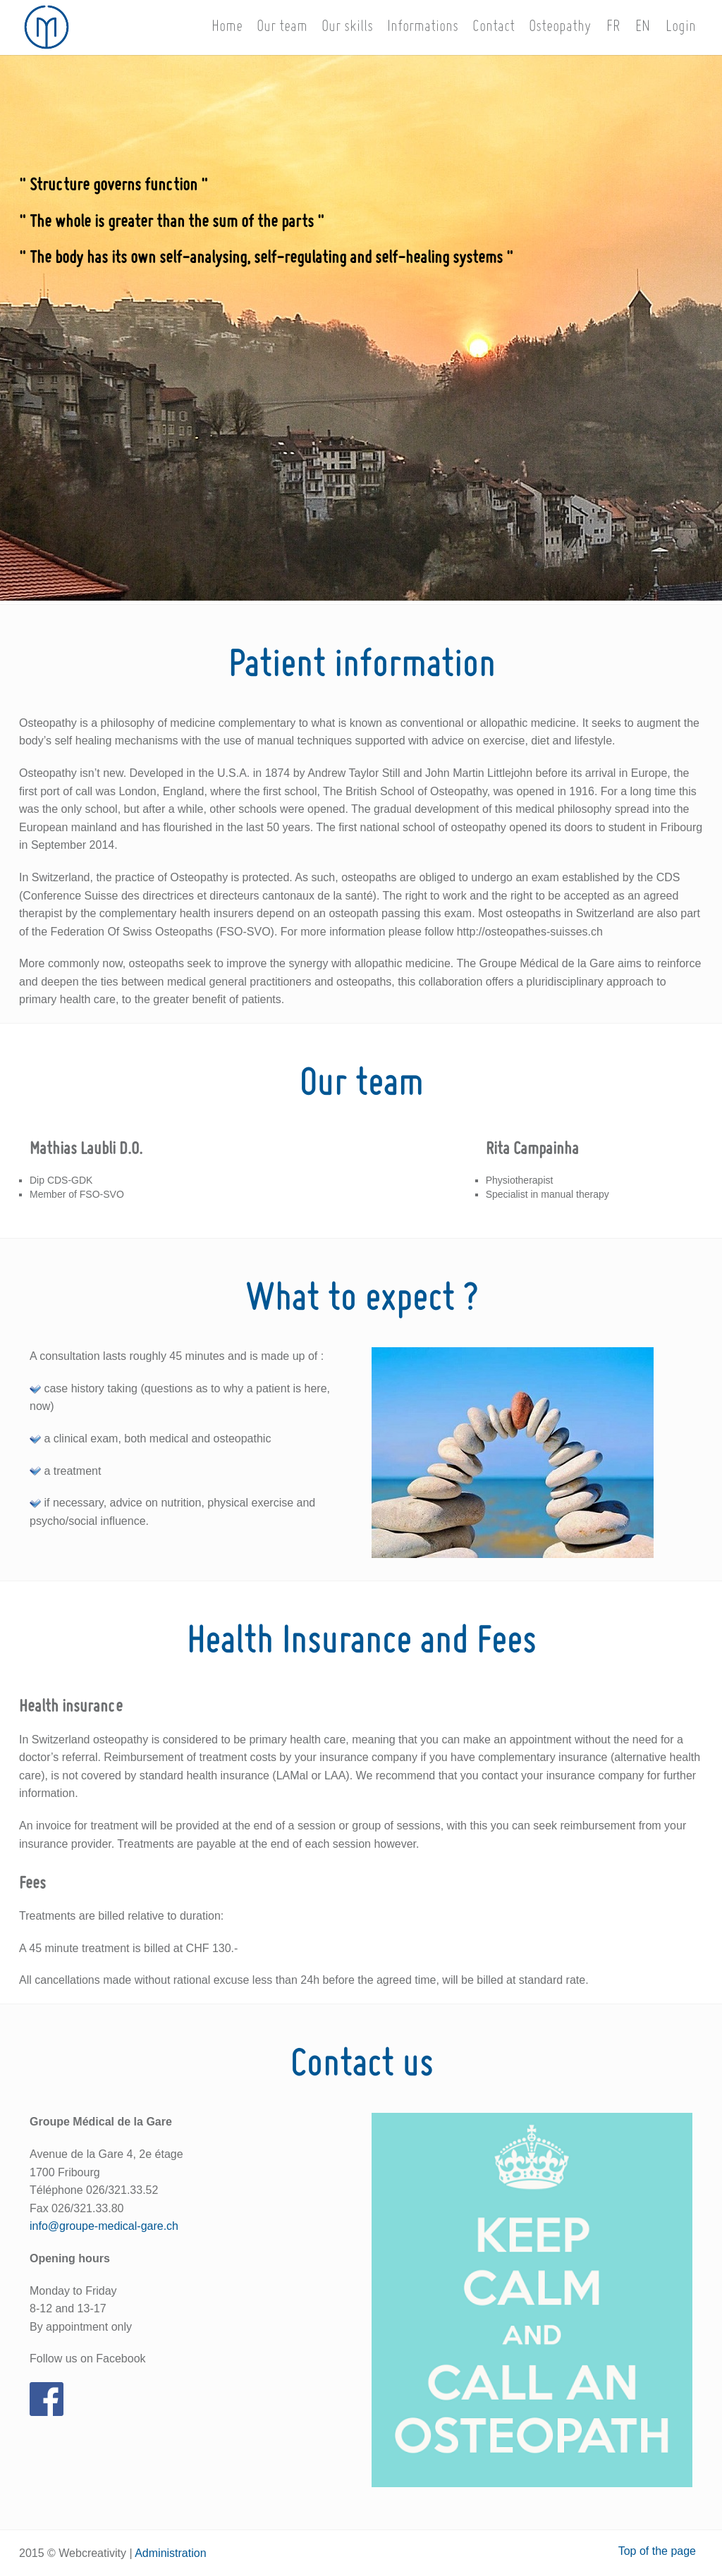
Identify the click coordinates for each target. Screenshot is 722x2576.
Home (227, 27)
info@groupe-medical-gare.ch (104, 2226)
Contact (493, 27)
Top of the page (657, 2551)
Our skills (347, 27)
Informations (422, 27)
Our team (282, 27)
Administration (170, 2553)
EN (642, 27)
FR (613, 27)
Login (681, 27)
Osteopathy (560, 27)
